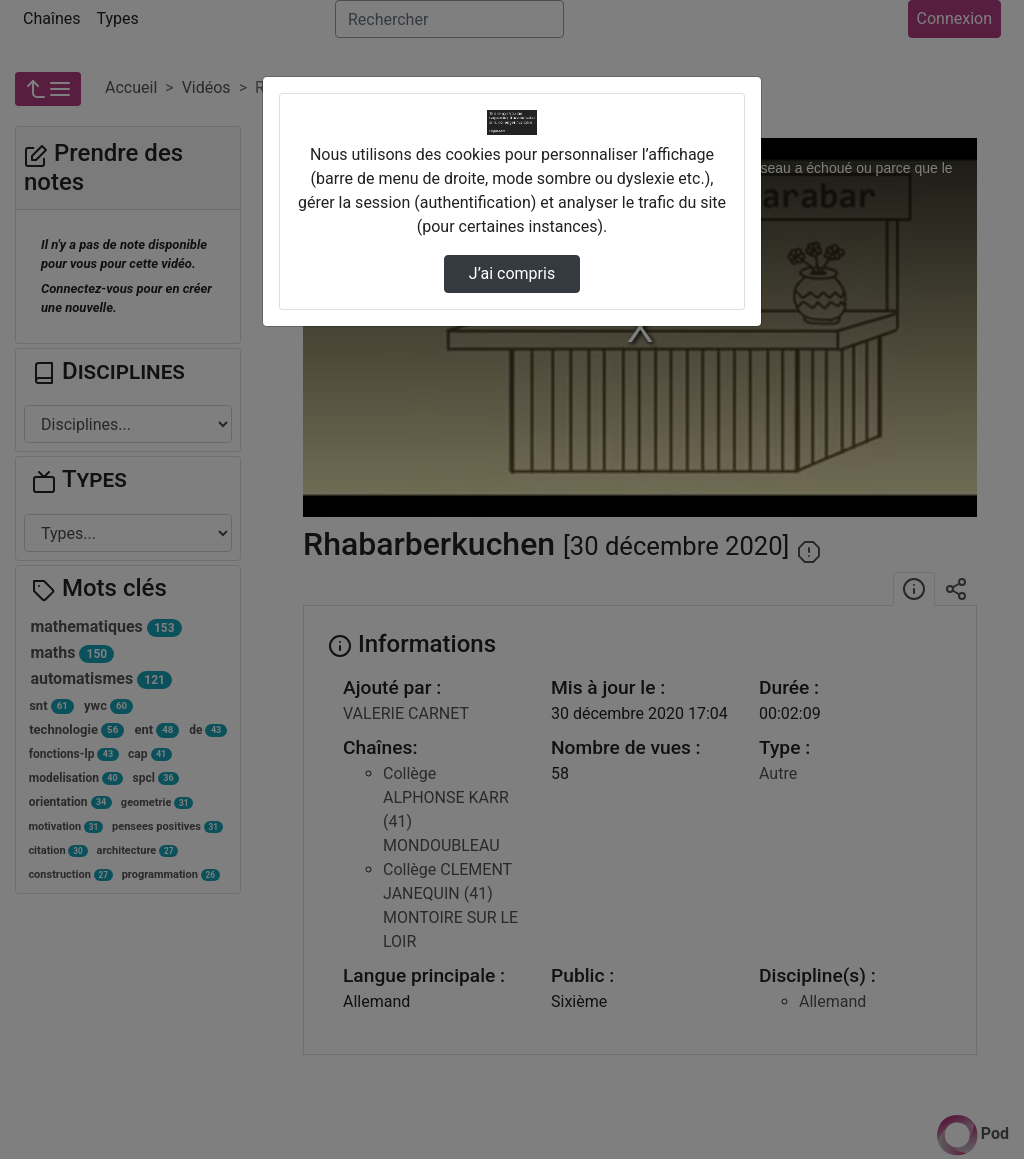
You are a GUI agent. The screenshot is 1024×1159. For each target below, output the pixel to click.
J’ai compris (512, 273)
